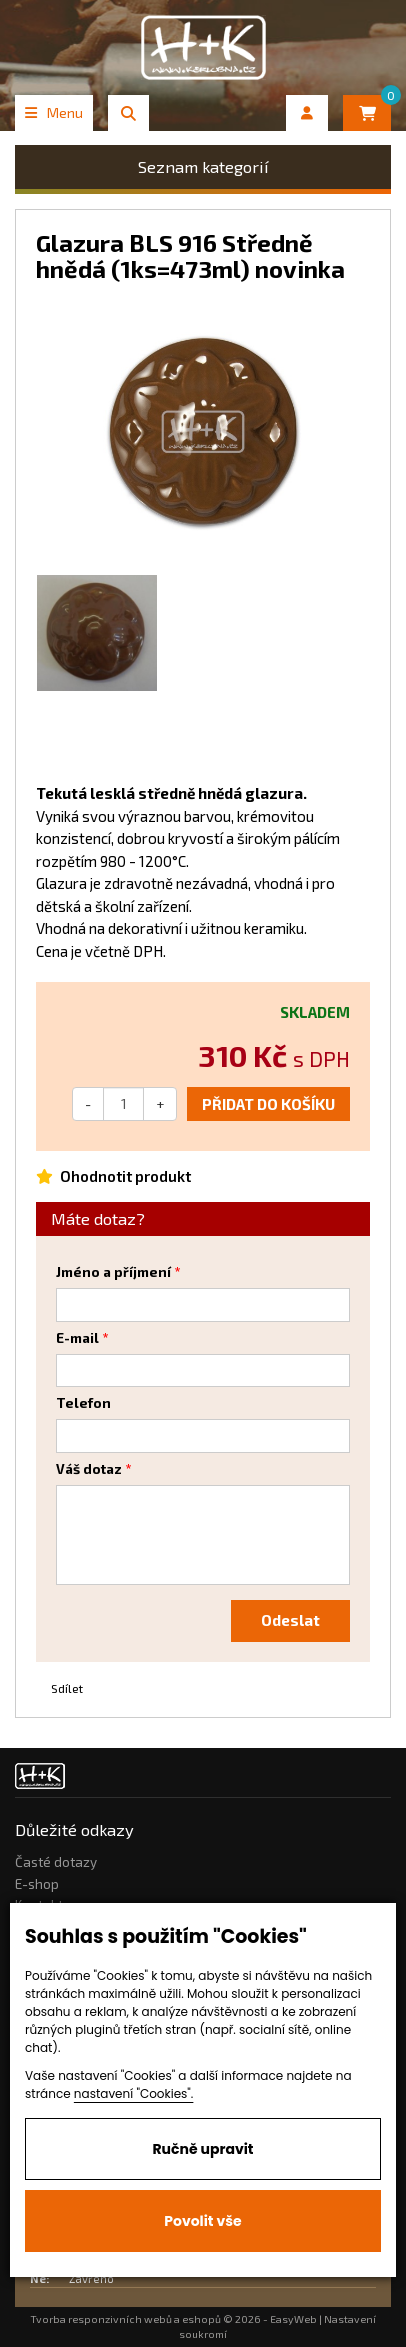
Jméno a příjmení (113, 1272)
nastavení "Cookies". (134, 2093)
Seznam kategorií (203, 166)
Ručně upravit (202, 2149)
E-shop (37, 1884)
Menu (54, 112)
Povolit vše (202, 2221)
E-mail (77, 1338)
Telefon (83, 1403)
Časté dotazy (56, 1862)
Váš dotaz (89, 1469)
